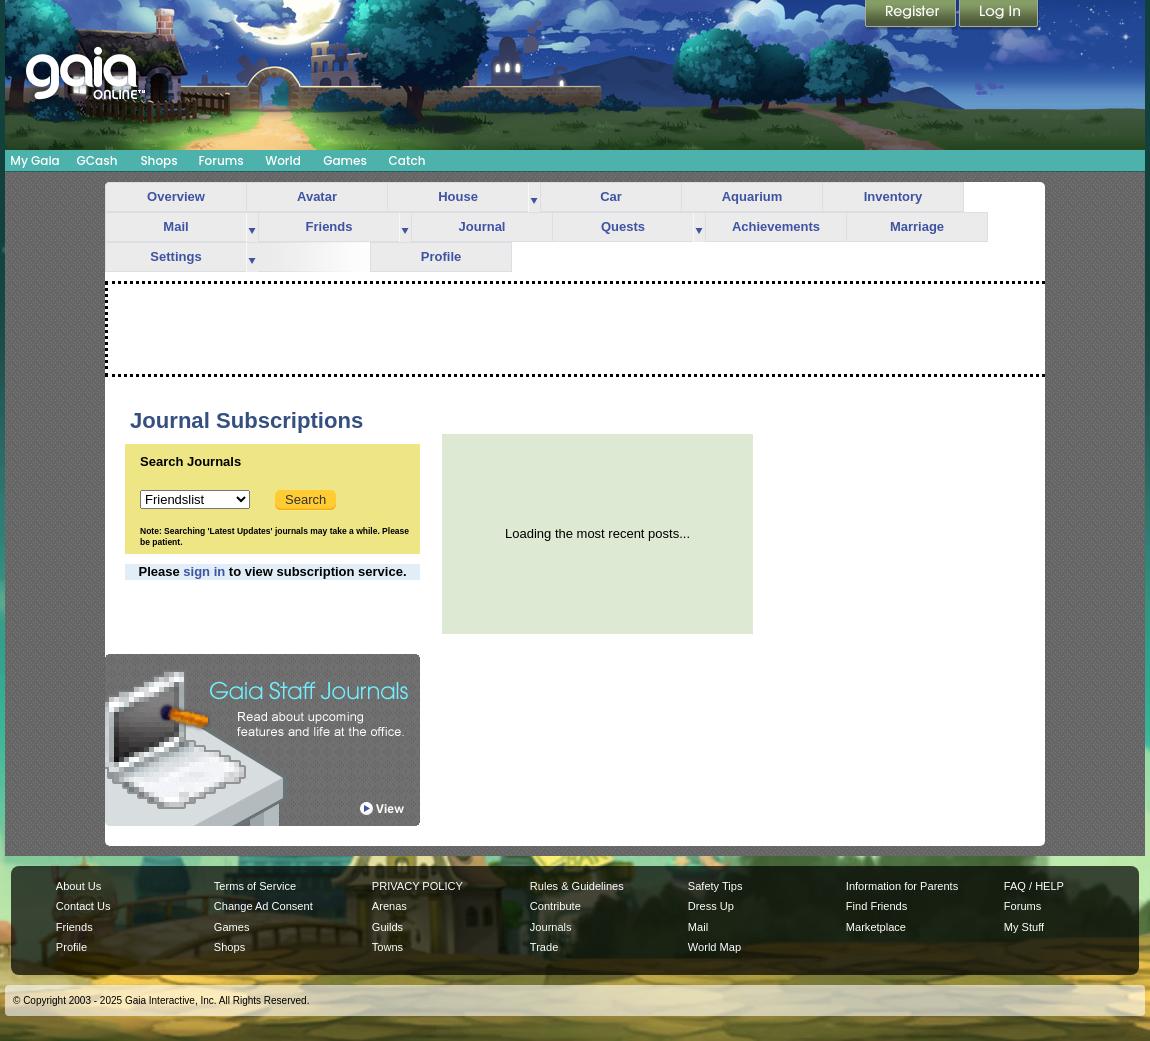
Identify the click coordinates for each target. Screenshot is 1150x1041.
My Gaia (34, 160)
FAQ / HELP (1034, 886)
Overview (176, 196)
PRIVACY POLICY (417, 886)
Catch (407, 160)
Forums (220, 160)
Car (611, 196)
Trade (544, 947)
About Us (78, 886)
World (283, 160)
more (534, 197)
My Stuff (1024, 927)
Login (999, 15)
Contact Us (83, 906)
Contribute (555, 906)
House (458, 196)
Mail (175, 226)
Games (345, 160)
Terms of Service (255, 886)
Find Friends (876, 906)
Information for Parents (902, 886)
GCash (97, 160)
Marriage (917, 226)
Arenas (389, 906)
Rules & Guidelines (577, 886)
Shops (158, 160)
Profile (441, 256)
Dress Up (711, 906)
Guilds (387, 927)
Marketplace (876, 927)
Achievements (776, 226)
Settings (175, 256)
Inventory (893, 196)
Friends (329, 226)
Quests (623, 226)
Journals (551, 927)
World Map (714, 947)
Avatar (317, 196)
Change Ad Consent (263, 906)
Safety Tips (715, 886)
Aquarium (752, 196)
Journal (482, 226)
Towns (387, 947)
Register (912, 15)
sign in (204, 571)
